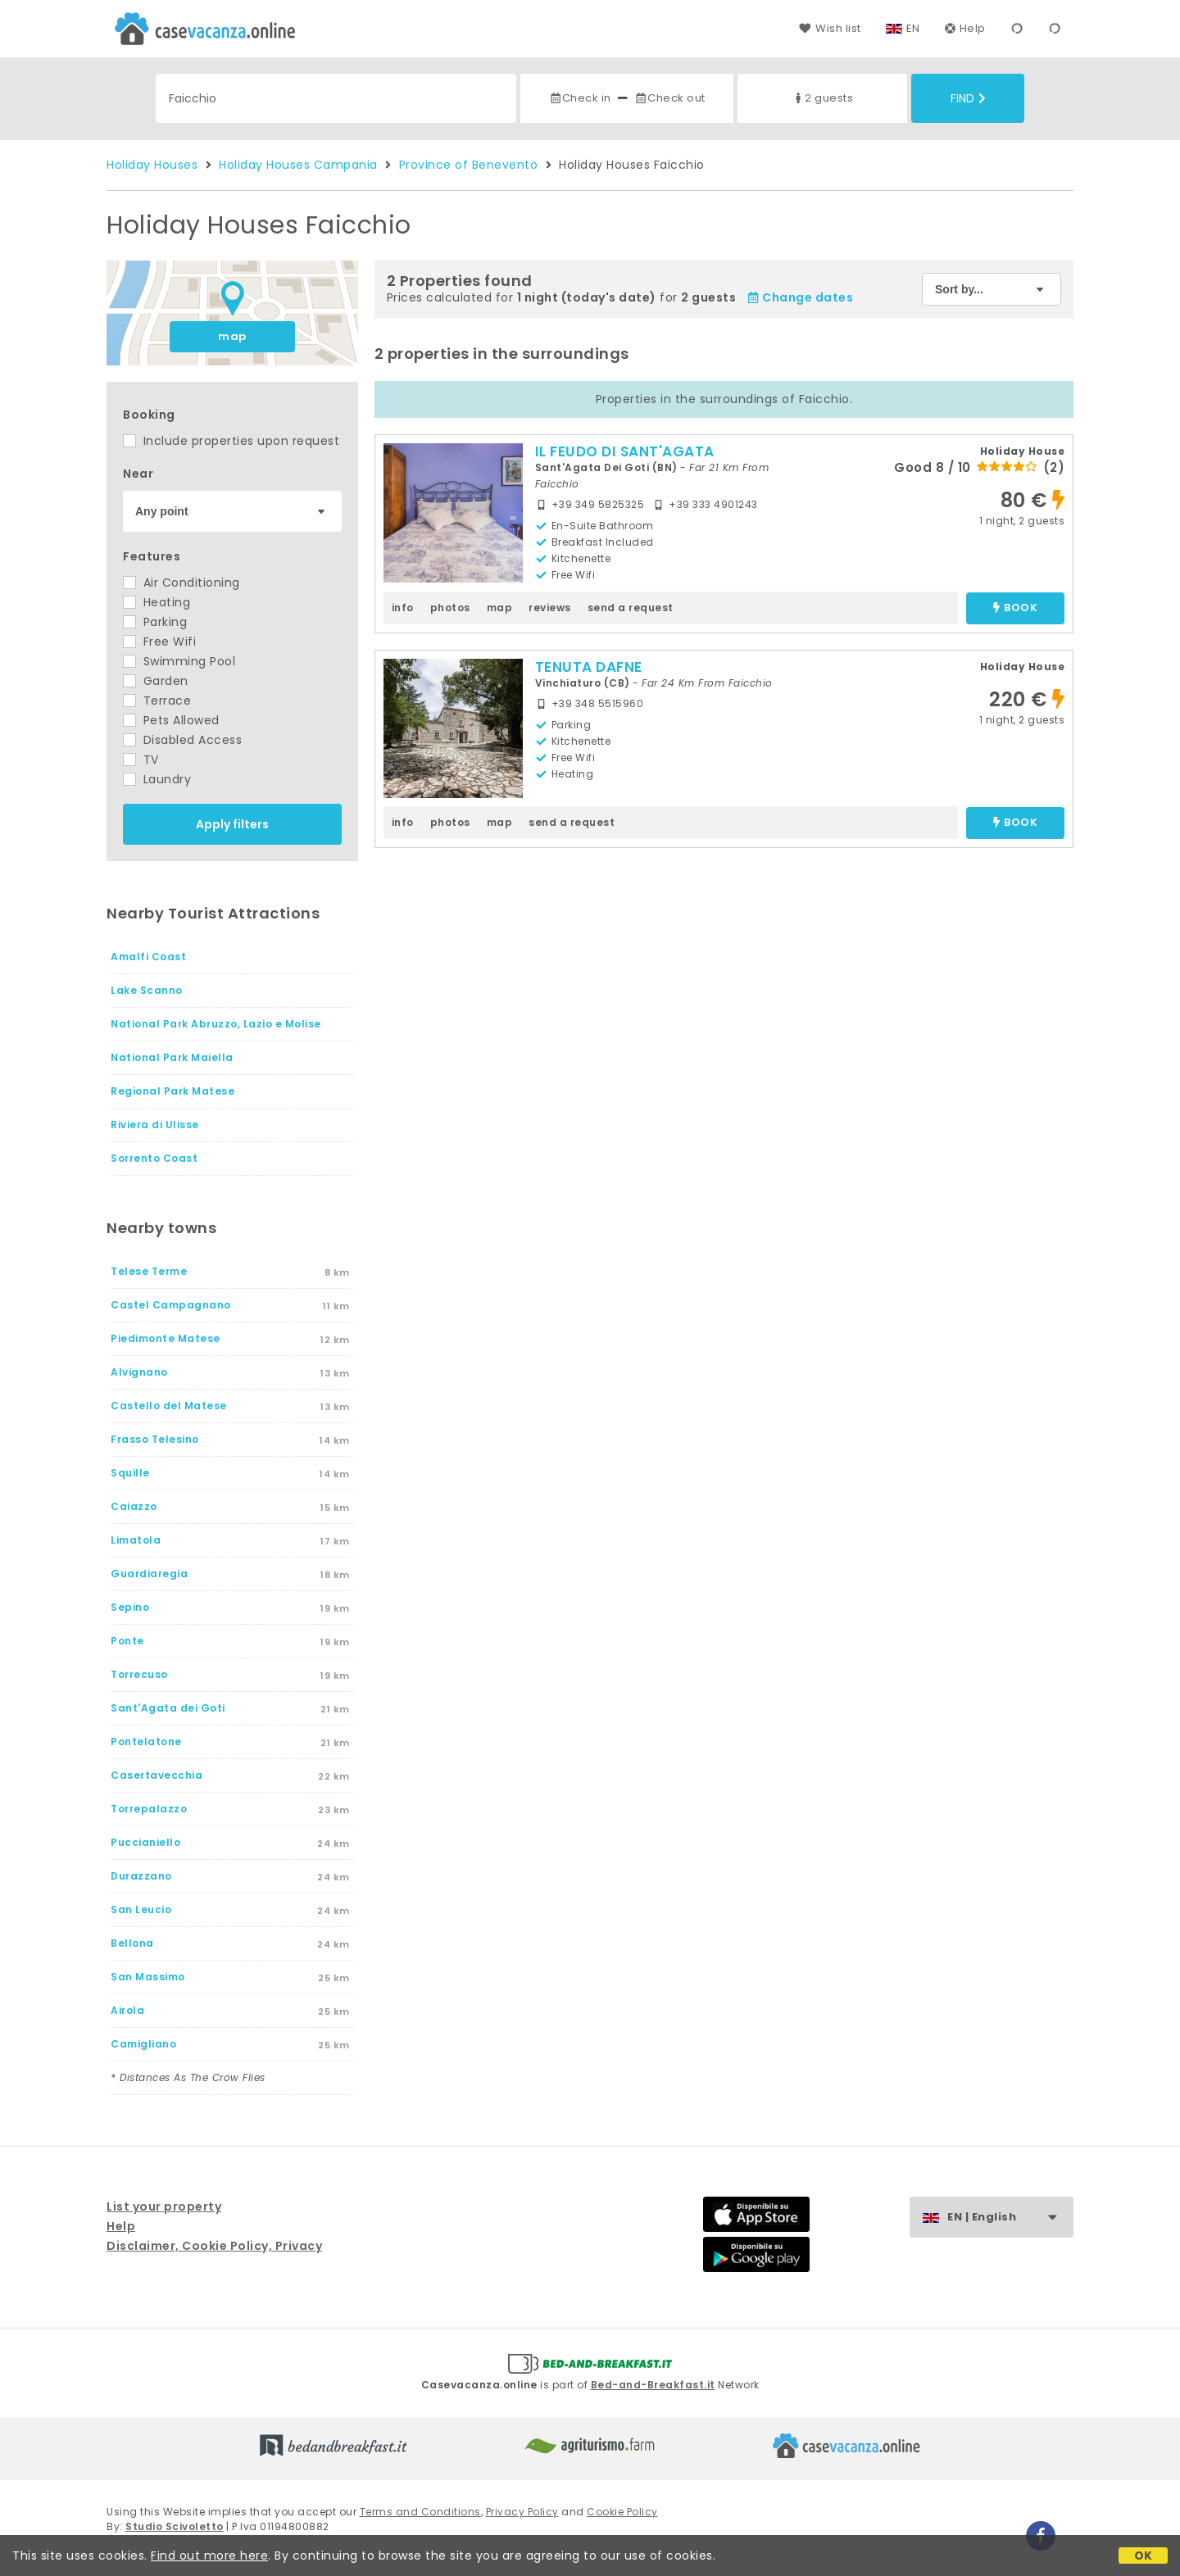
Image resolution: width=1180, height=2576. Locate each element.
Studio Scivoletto (174, 2526)
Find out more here (209, 2555)
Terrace (157, 700)
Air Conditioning (181, 582)
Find (968, 98)
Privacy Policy (522, 2512)
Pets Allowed (171, 720)
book (1015, 608)
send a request (631, 608)
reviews (550, 608)
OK (1143, 2555)
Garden (155, 681)
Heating (156, 602)
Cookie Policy (622, 2512)
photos (450, 608)
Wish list (829, 28)
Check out (670, 98)
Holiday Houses (152, 164)
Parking (155, 622)
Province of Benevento (468, 164)
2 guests (822, 98)
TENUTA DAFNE (588, 667)
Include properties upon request (231, 441)
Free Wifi (159, 641)
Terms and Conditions (420, 2512)
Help (965, 28)
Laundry (157, 779)
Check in (580, 98)
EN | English (1010, 2217)
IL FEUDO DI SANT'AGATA (625, 451)
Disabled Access (182, 740)
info (403, 608)
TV (141, 759)
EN (913, 28)
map (232, 336)
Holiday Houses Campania (298, 164)
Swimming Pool (179, 661)
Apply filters (232, 824)
